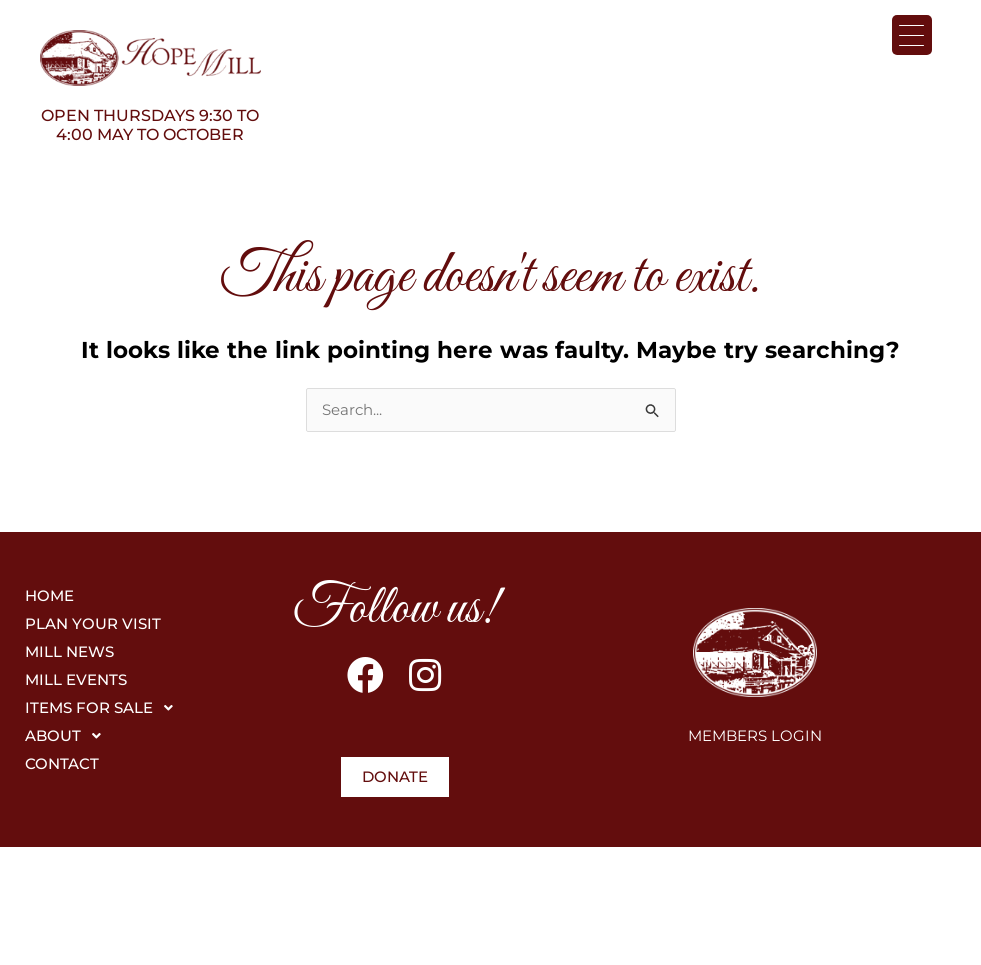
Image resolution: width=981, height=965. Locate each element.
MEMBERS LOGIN (755, 736)
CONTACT (62, 764)
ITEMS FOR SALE (104, 709)
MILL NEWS (69, 652)
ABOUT (68, 737)
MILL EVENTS (76, 680)
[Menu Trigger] (912, 35)
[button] (129, 709)
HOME (49, 596)
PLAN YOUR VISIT (93, 624)
